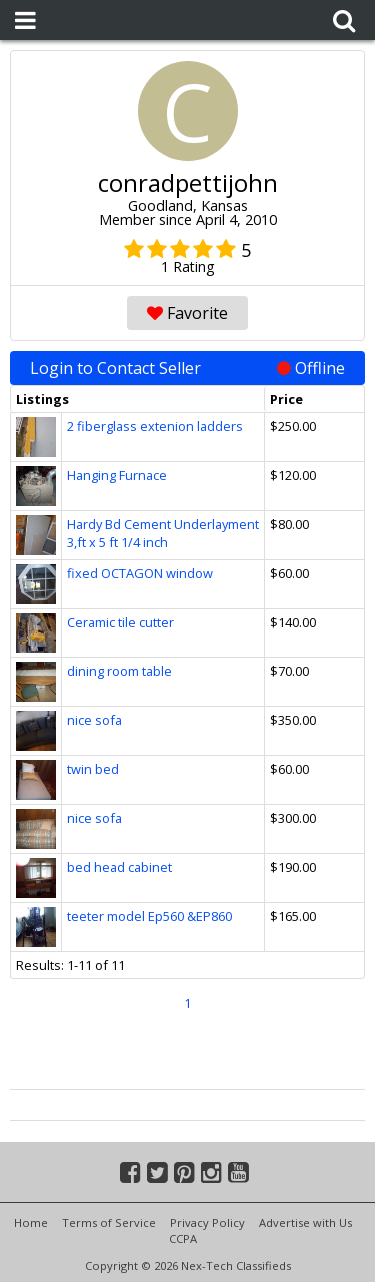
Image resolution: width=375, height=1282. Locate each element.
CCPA (183, 1238)
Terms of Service (109, 1222)
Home (31, 1222)
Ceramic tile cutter (120, 622)
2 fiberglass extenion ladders (155, 426)
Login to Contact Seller (187, 368)
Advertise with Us (305, 1222)
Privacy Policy (207, 1222)
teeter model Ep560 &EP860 (149, 916)
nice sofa (94, 720)
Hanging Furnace (117, 475)
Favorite (187, 313)
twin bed (93, 769)
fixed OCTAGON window (140, 573)
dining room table (119, 671)
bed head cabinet (119, 867)
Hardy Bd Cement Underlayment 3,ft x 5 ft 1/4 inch (163, 533)
